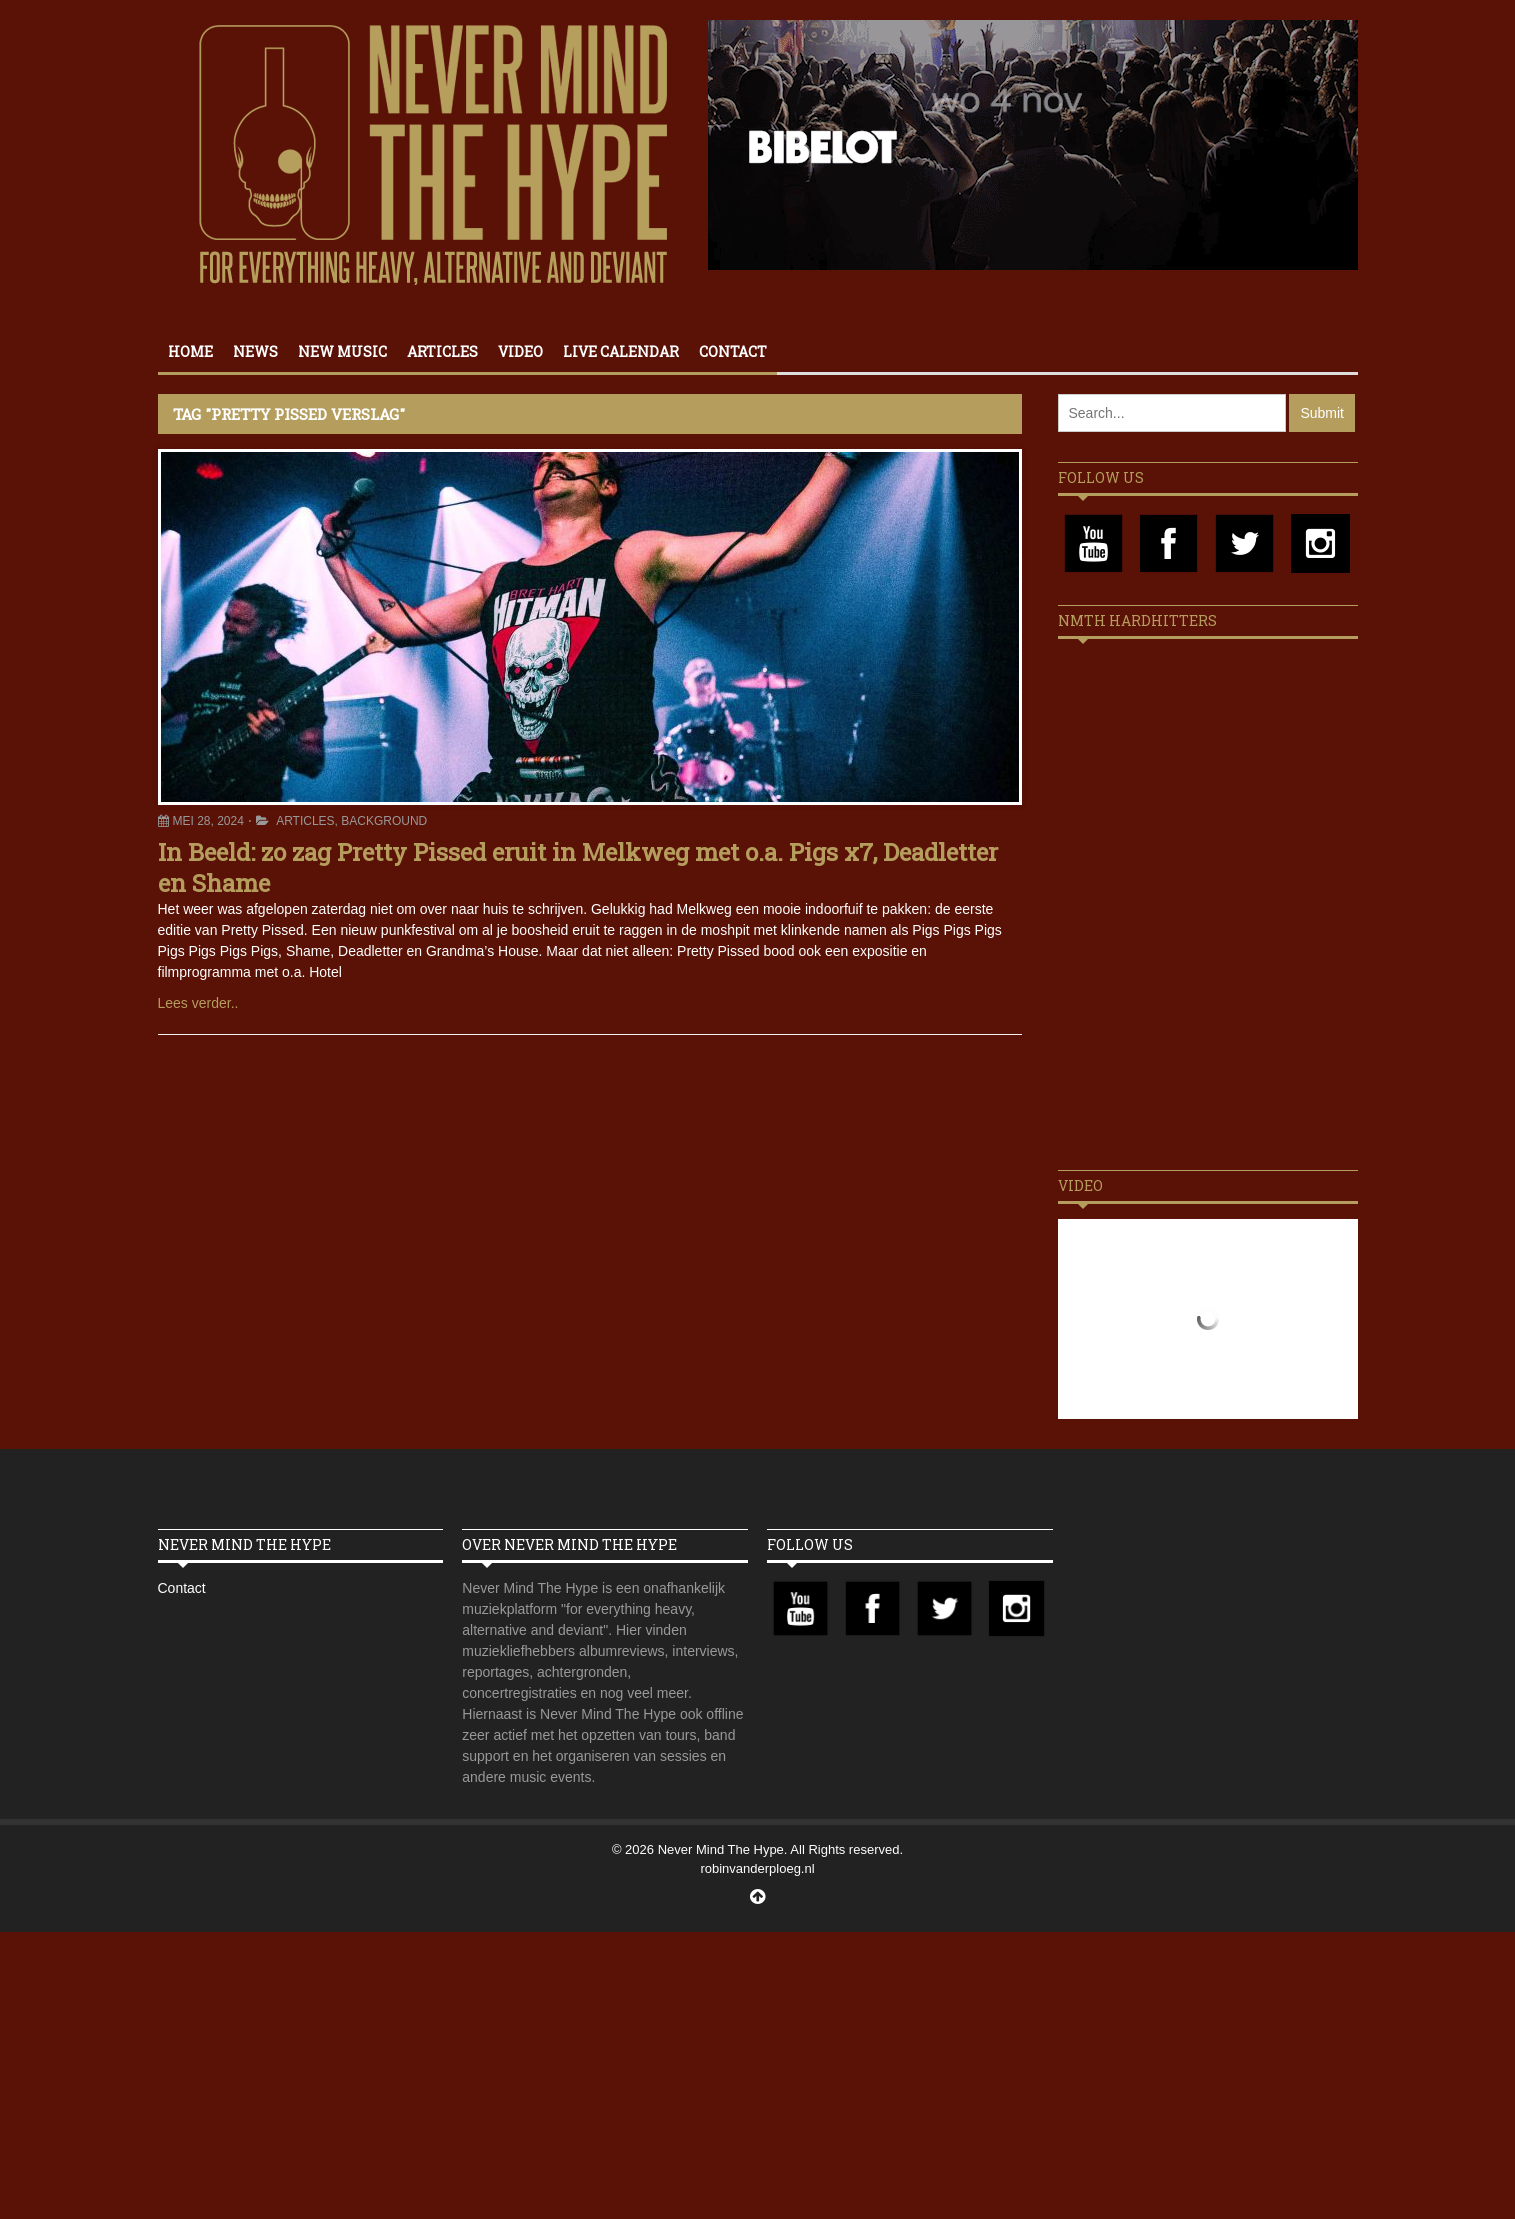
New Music (342, 351)
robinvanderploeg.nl (757, 1868)
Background (384, 821)
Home (190, 351)
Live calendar (621, 351)
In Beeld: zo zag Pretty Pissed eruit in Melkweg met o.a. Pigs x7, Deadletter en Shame (578, 867)
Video (520, 351)
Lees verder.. (198, 1003)
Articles (442, 351)
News (255, 351)
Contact (733, 351)
